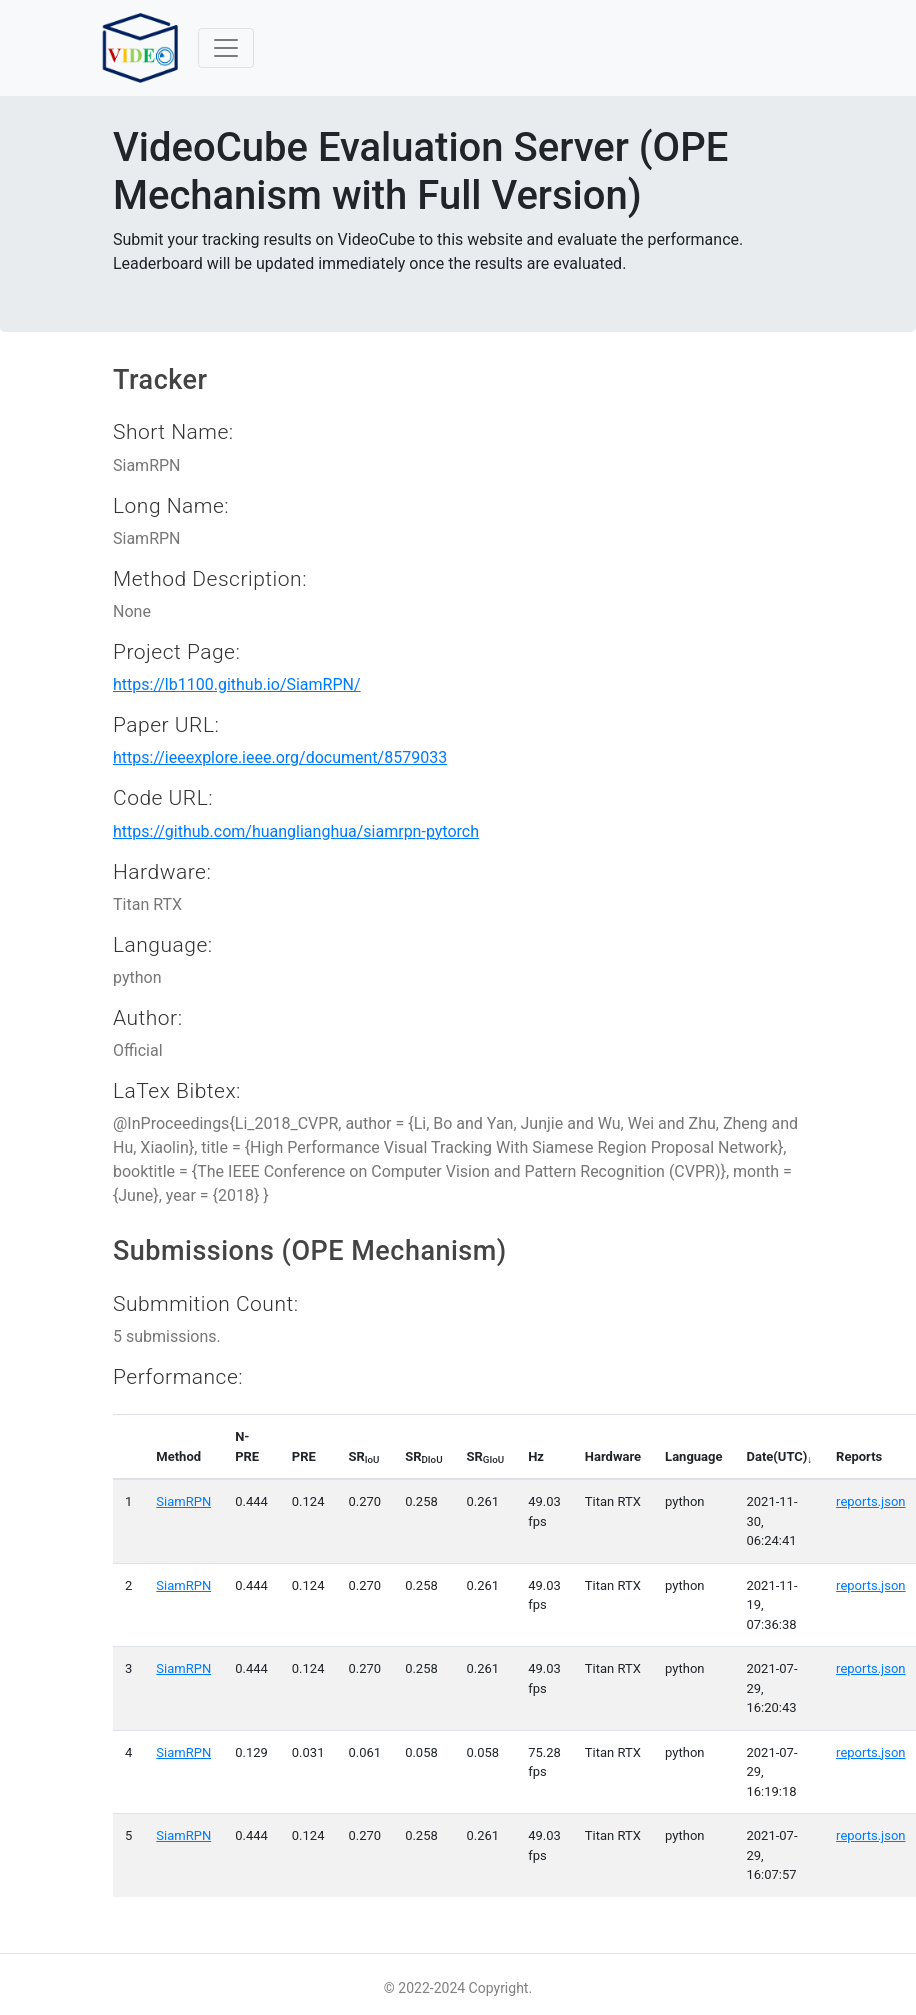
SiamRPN (183, 1501)
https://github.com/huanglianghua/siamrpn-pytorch (296, 831)
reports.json (870, 1501)
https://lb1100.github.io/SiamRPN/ (237, 684)
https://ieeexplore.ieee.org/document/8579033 (280, 757)
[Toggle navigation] (226, 48)
